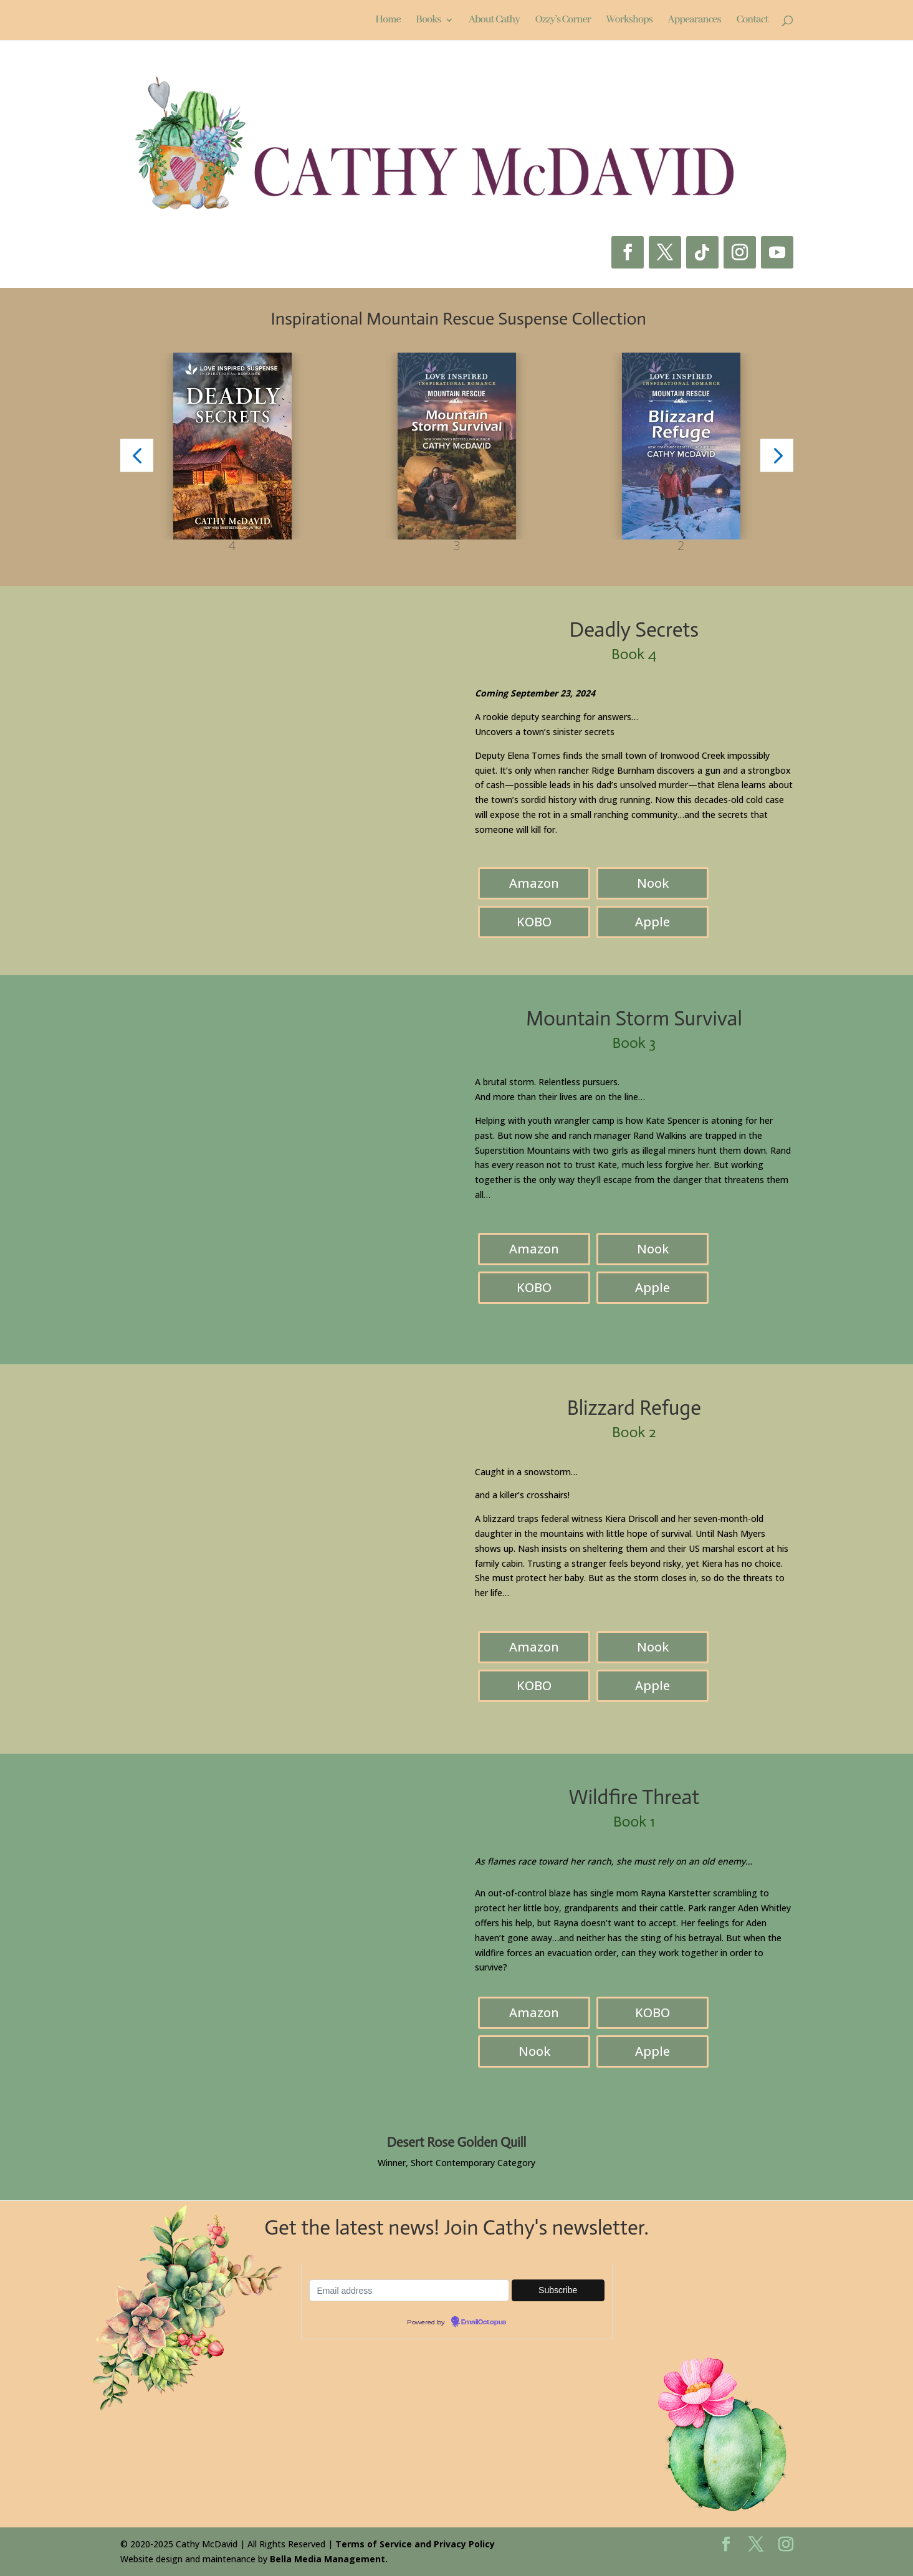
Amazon (534, 883)
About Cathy (494, 21)
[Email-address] (409, 2290)
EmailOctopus (483, 2322)
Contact (752, 21)
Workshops (629, 21)
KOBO (534, 921)
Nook (653, 883)
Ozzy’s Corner (563, 21)
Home (387, 21)
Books (428, 21)
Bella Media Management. (329, 2559)
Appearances (694, 21)
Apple (652, 921)
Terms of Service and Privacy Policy (415, 2544)
